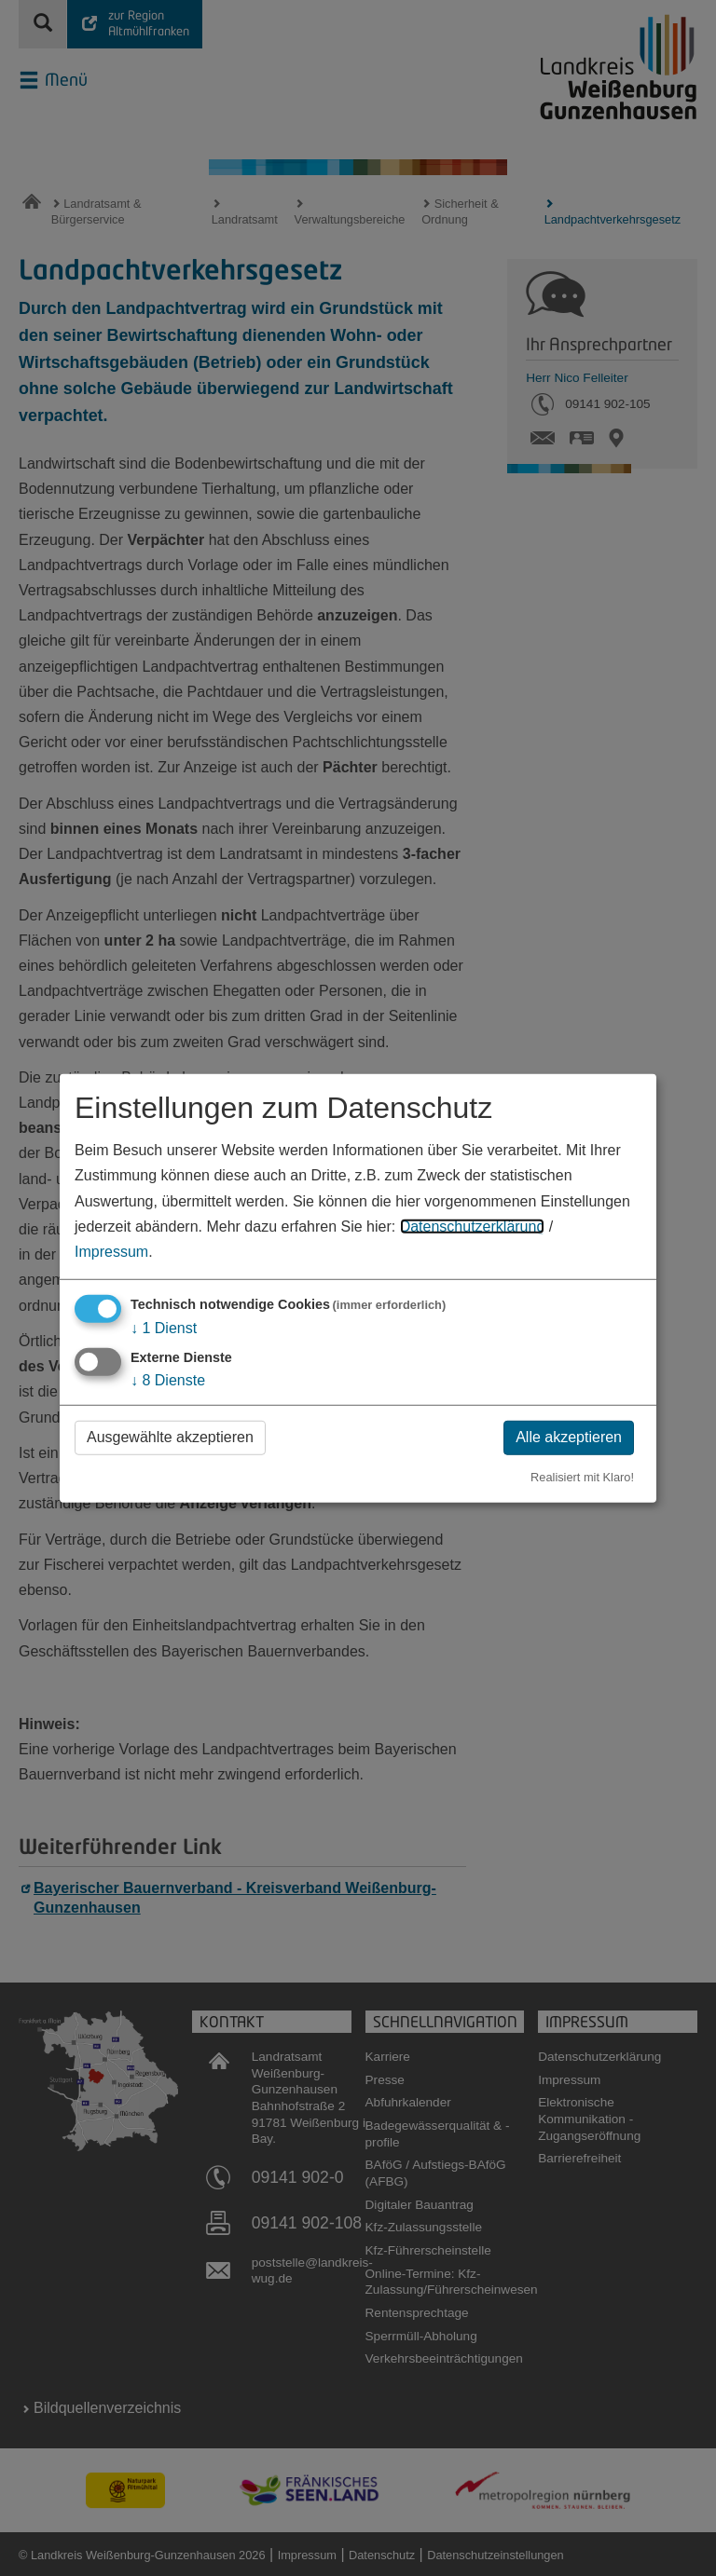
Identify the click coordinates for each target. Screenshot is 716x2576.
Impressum (111, 1252)
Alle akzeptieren (569, 1437)
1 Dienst (164, 1328)
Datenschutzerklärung (472, 1226)
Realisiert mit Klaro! (582, 1477)
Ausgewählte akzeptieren (170, 1437)
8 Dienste (168, 1380)
